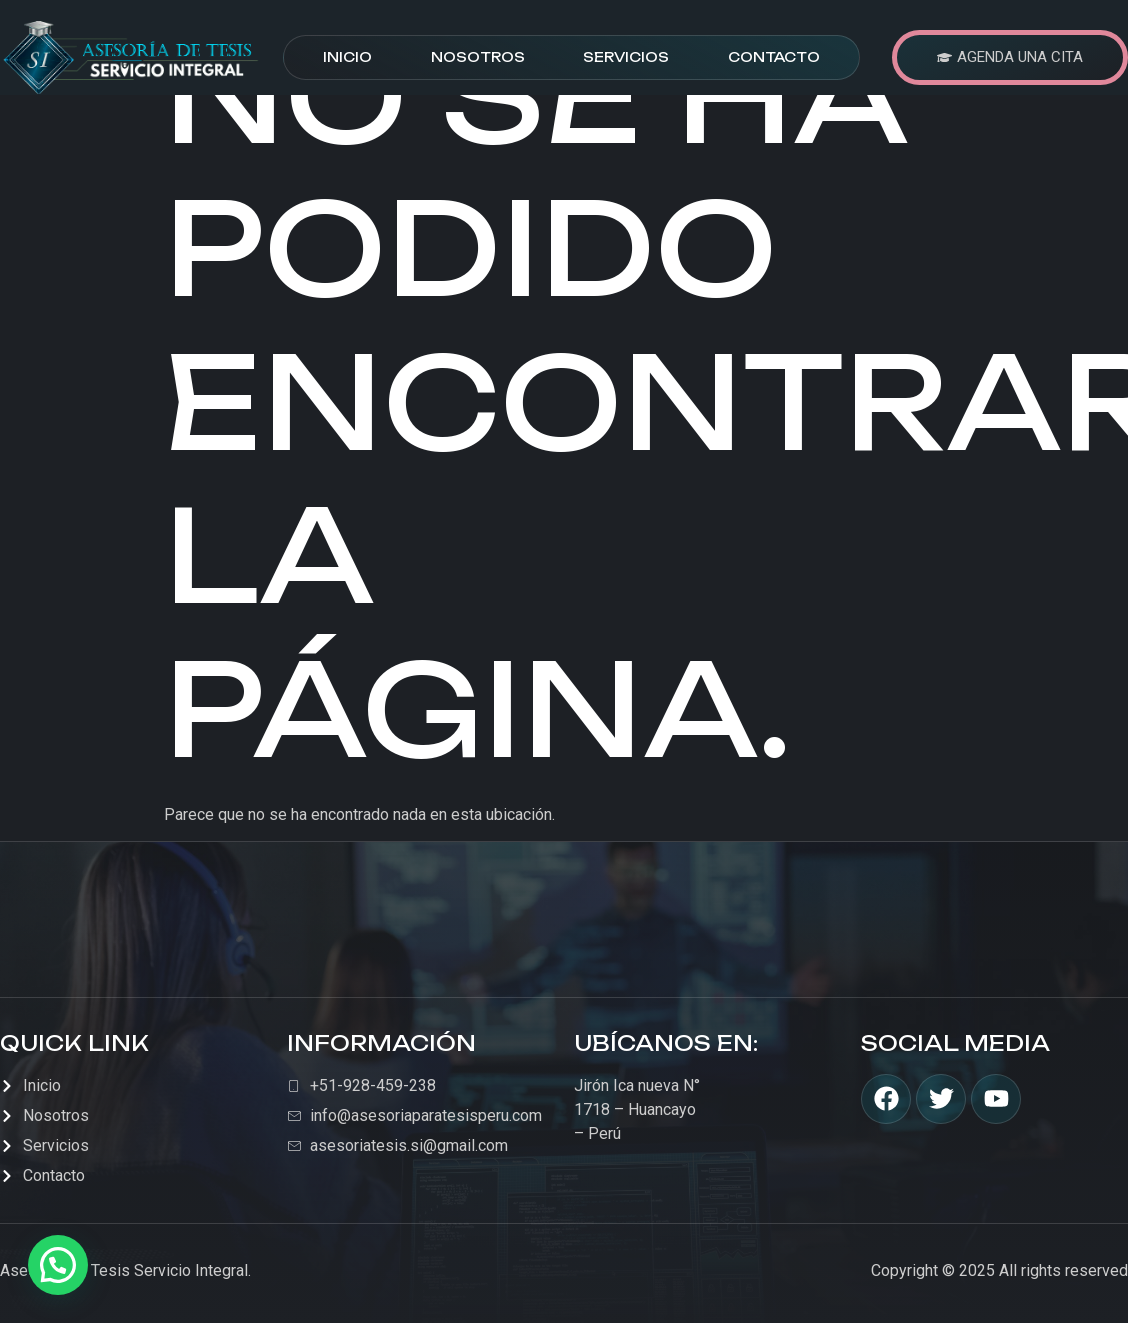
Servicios (626, 57)
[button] (58, 1265)
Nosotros (478, 57)
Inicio (347, 57)
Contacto (774, 57)
